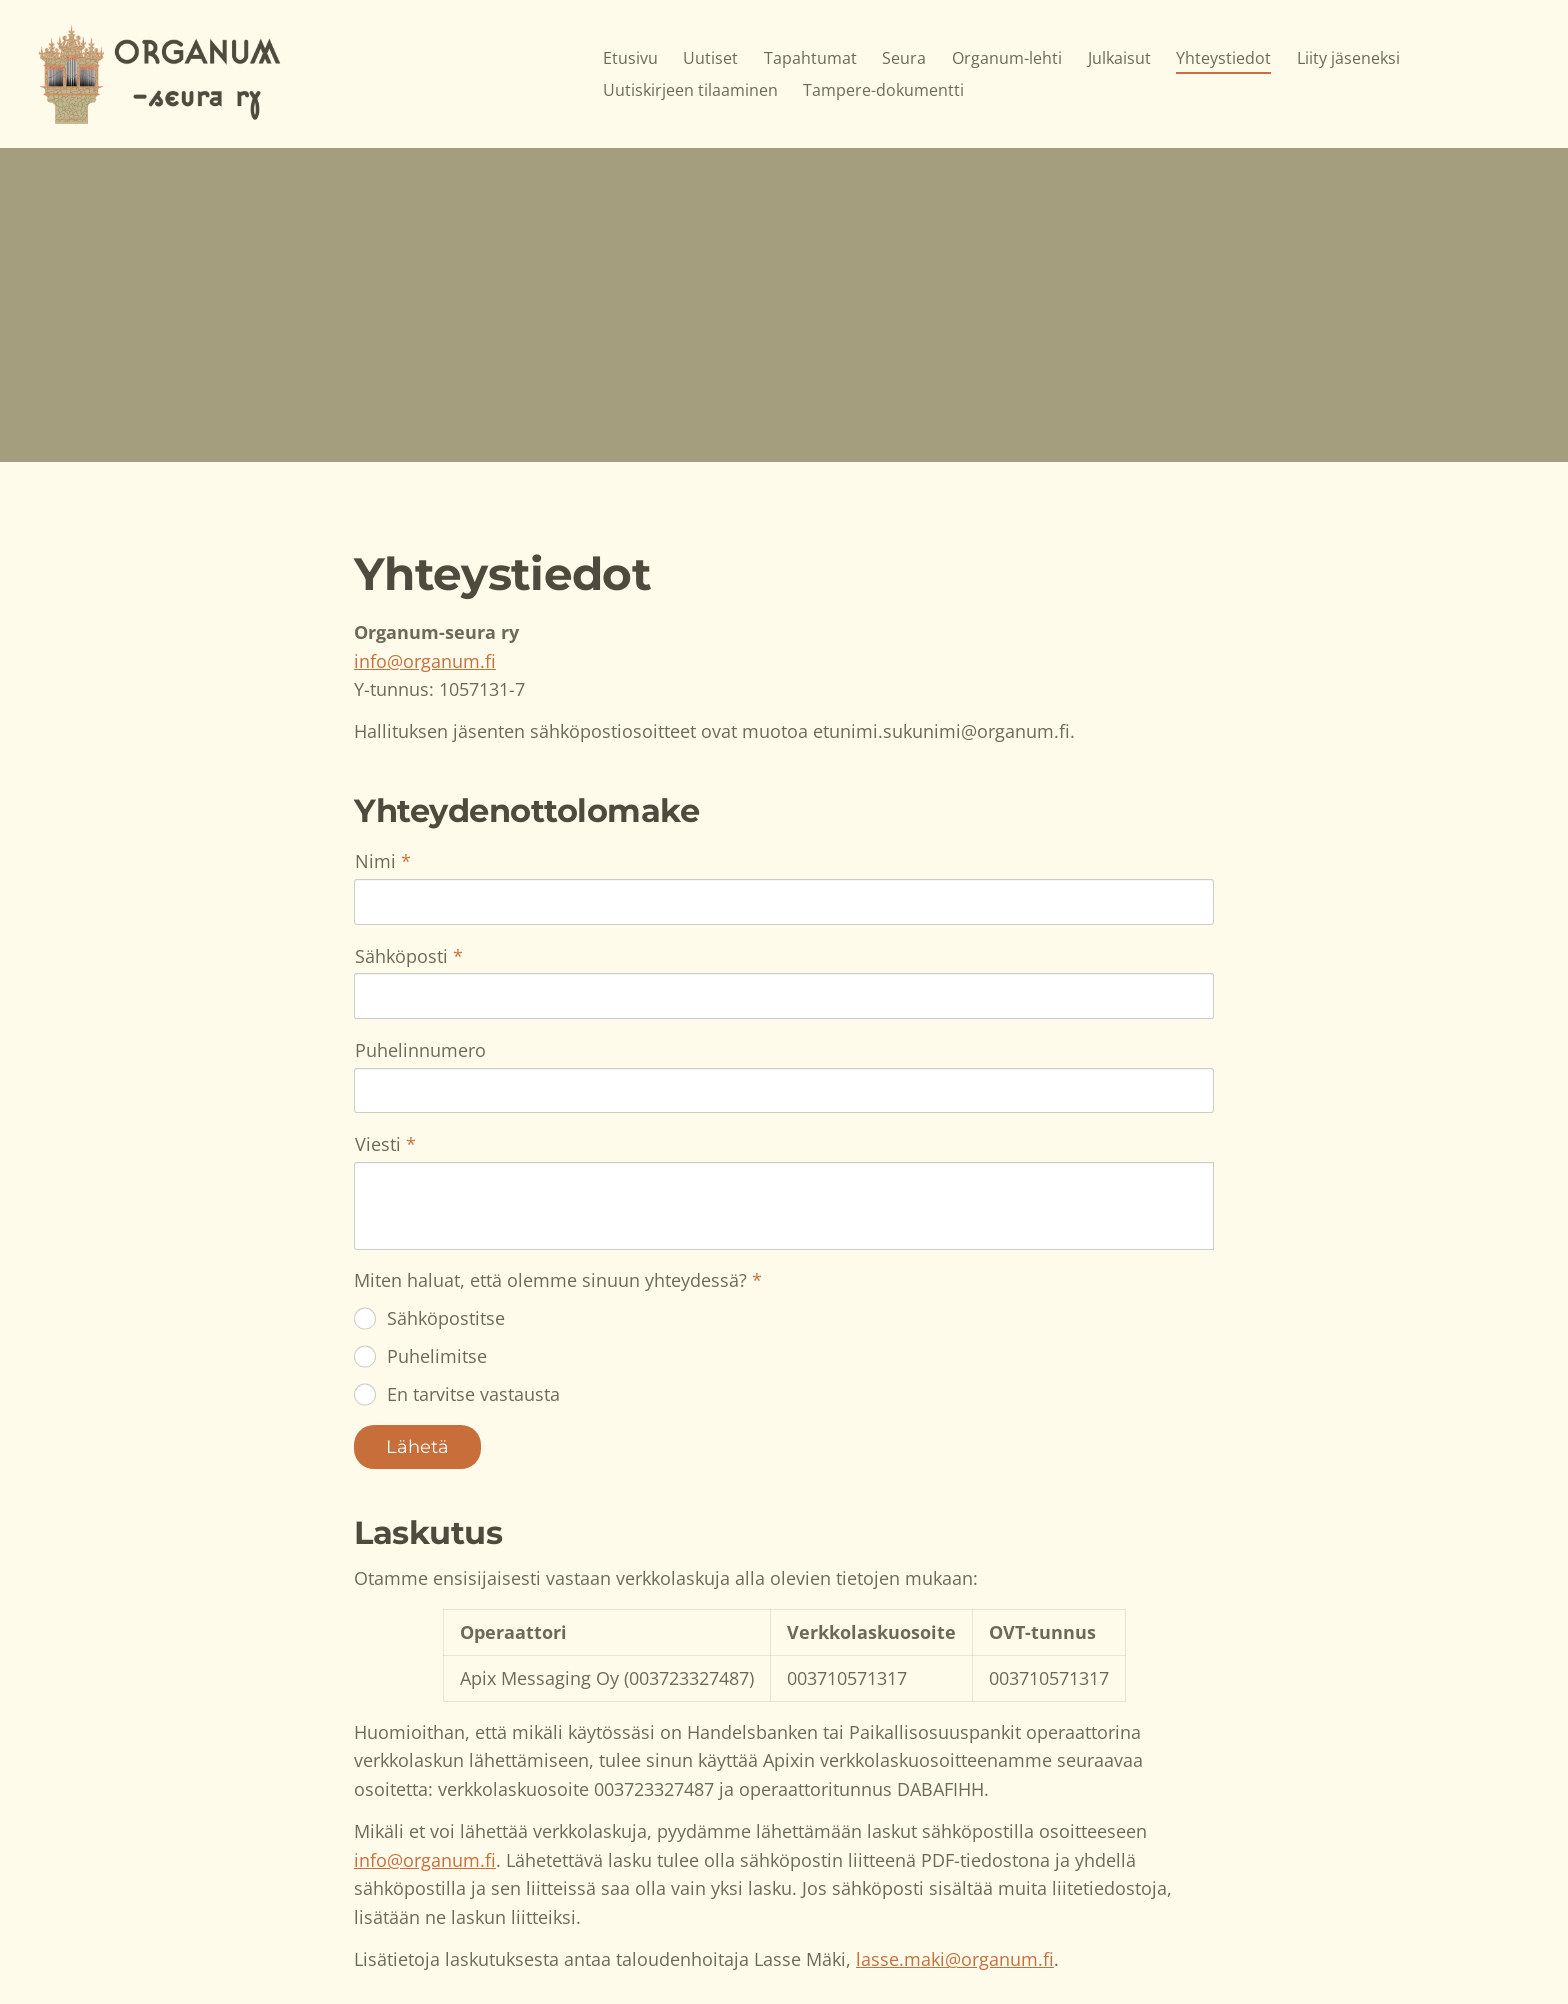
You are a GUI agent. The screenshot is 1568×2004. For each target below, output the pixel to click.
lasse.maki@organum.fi (955, 1791)
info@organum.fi (425, 661)
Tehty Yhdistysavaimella (1144, 1947)
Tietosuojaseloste (957, 1947)
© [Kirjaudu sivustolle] (362, 1947)
